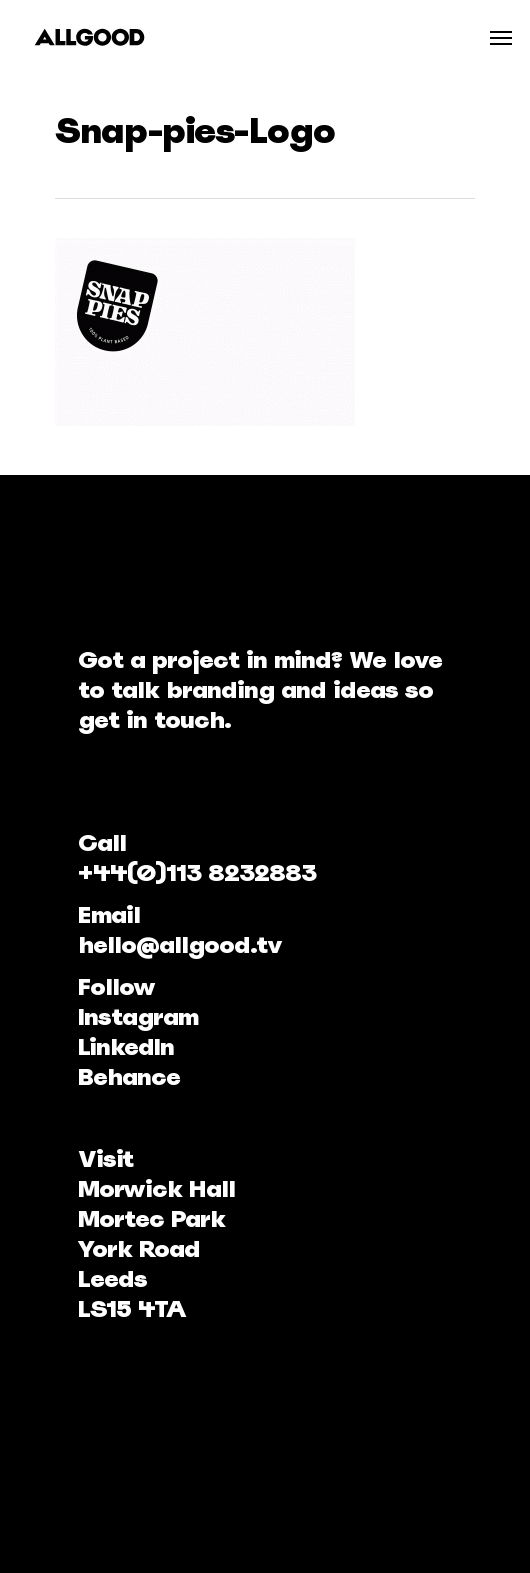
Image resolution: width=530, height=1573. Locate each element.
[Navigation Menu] (501, 37)
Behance (129, 1076)
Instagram (138, 1016)
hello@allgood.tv (180, 944)
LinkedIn (126, 1046)
